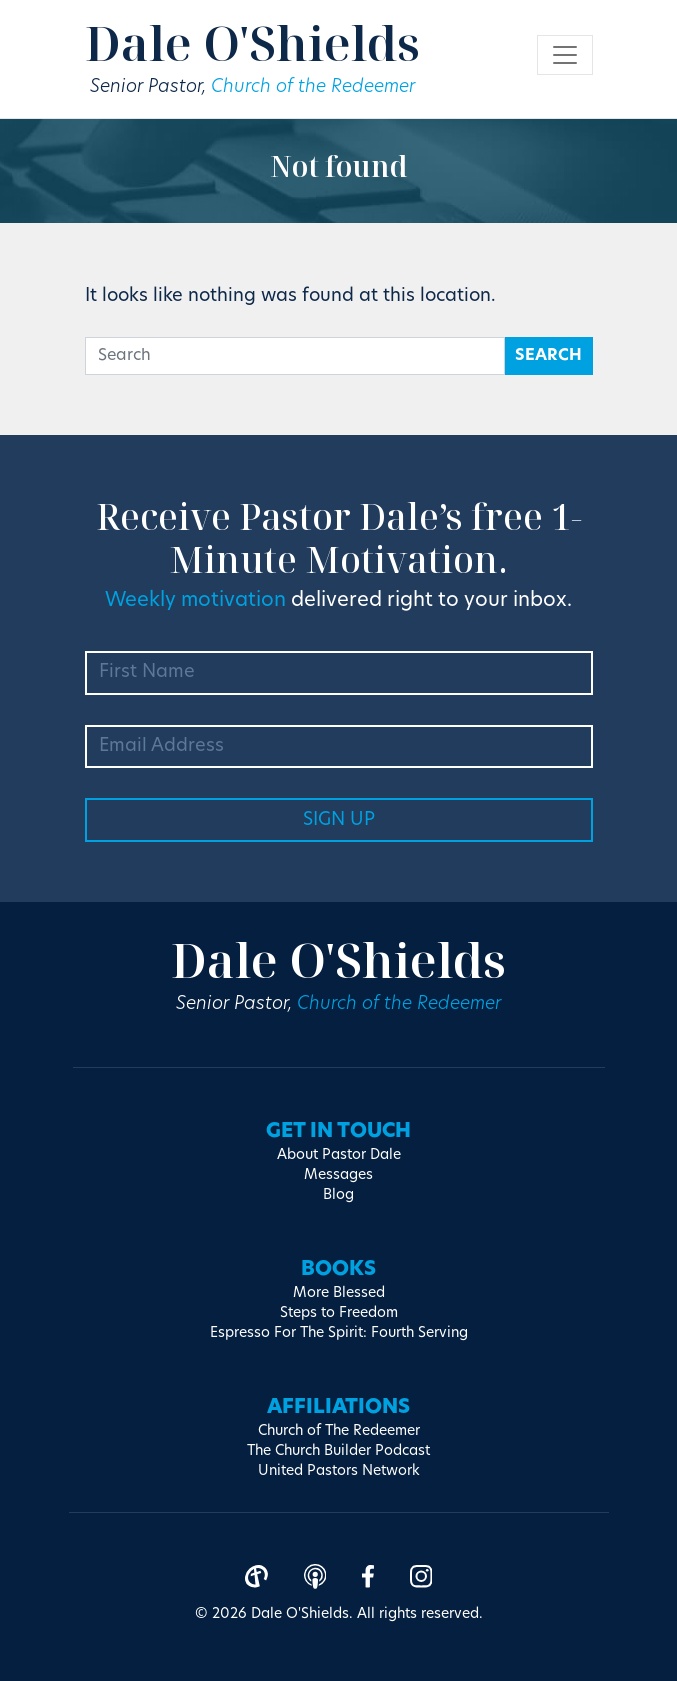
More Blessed (339, 1293)
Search (548, 356)
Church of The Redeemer (339, 1431)
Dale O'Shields (252, 42)
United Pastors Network (339, 1471)
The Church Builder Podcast (338, 1451)
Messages (338, 1175)
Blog (338, 1195)
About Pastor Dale (339, 1155)
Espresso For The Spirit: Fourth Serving (339, 1333)
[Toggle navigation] (565, 55)
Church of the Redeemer (313, 87)
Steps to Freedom (339, 1313)
